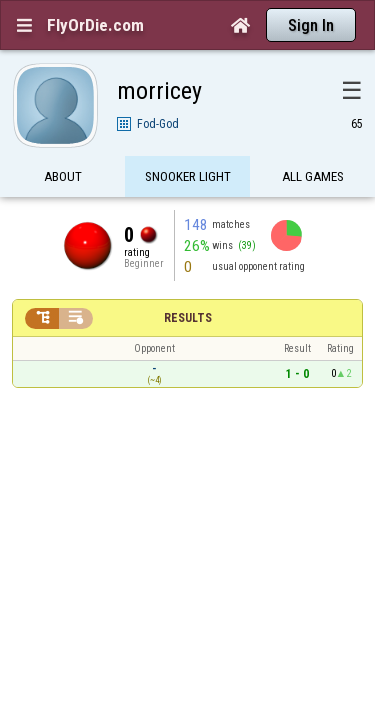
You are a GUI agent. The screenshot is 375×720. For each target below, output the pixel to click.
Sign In (311, 25)
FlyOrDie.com (95, 25)
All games (313, 142)
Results (188, 283)
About (63, 142)
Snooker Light (188, 142)
